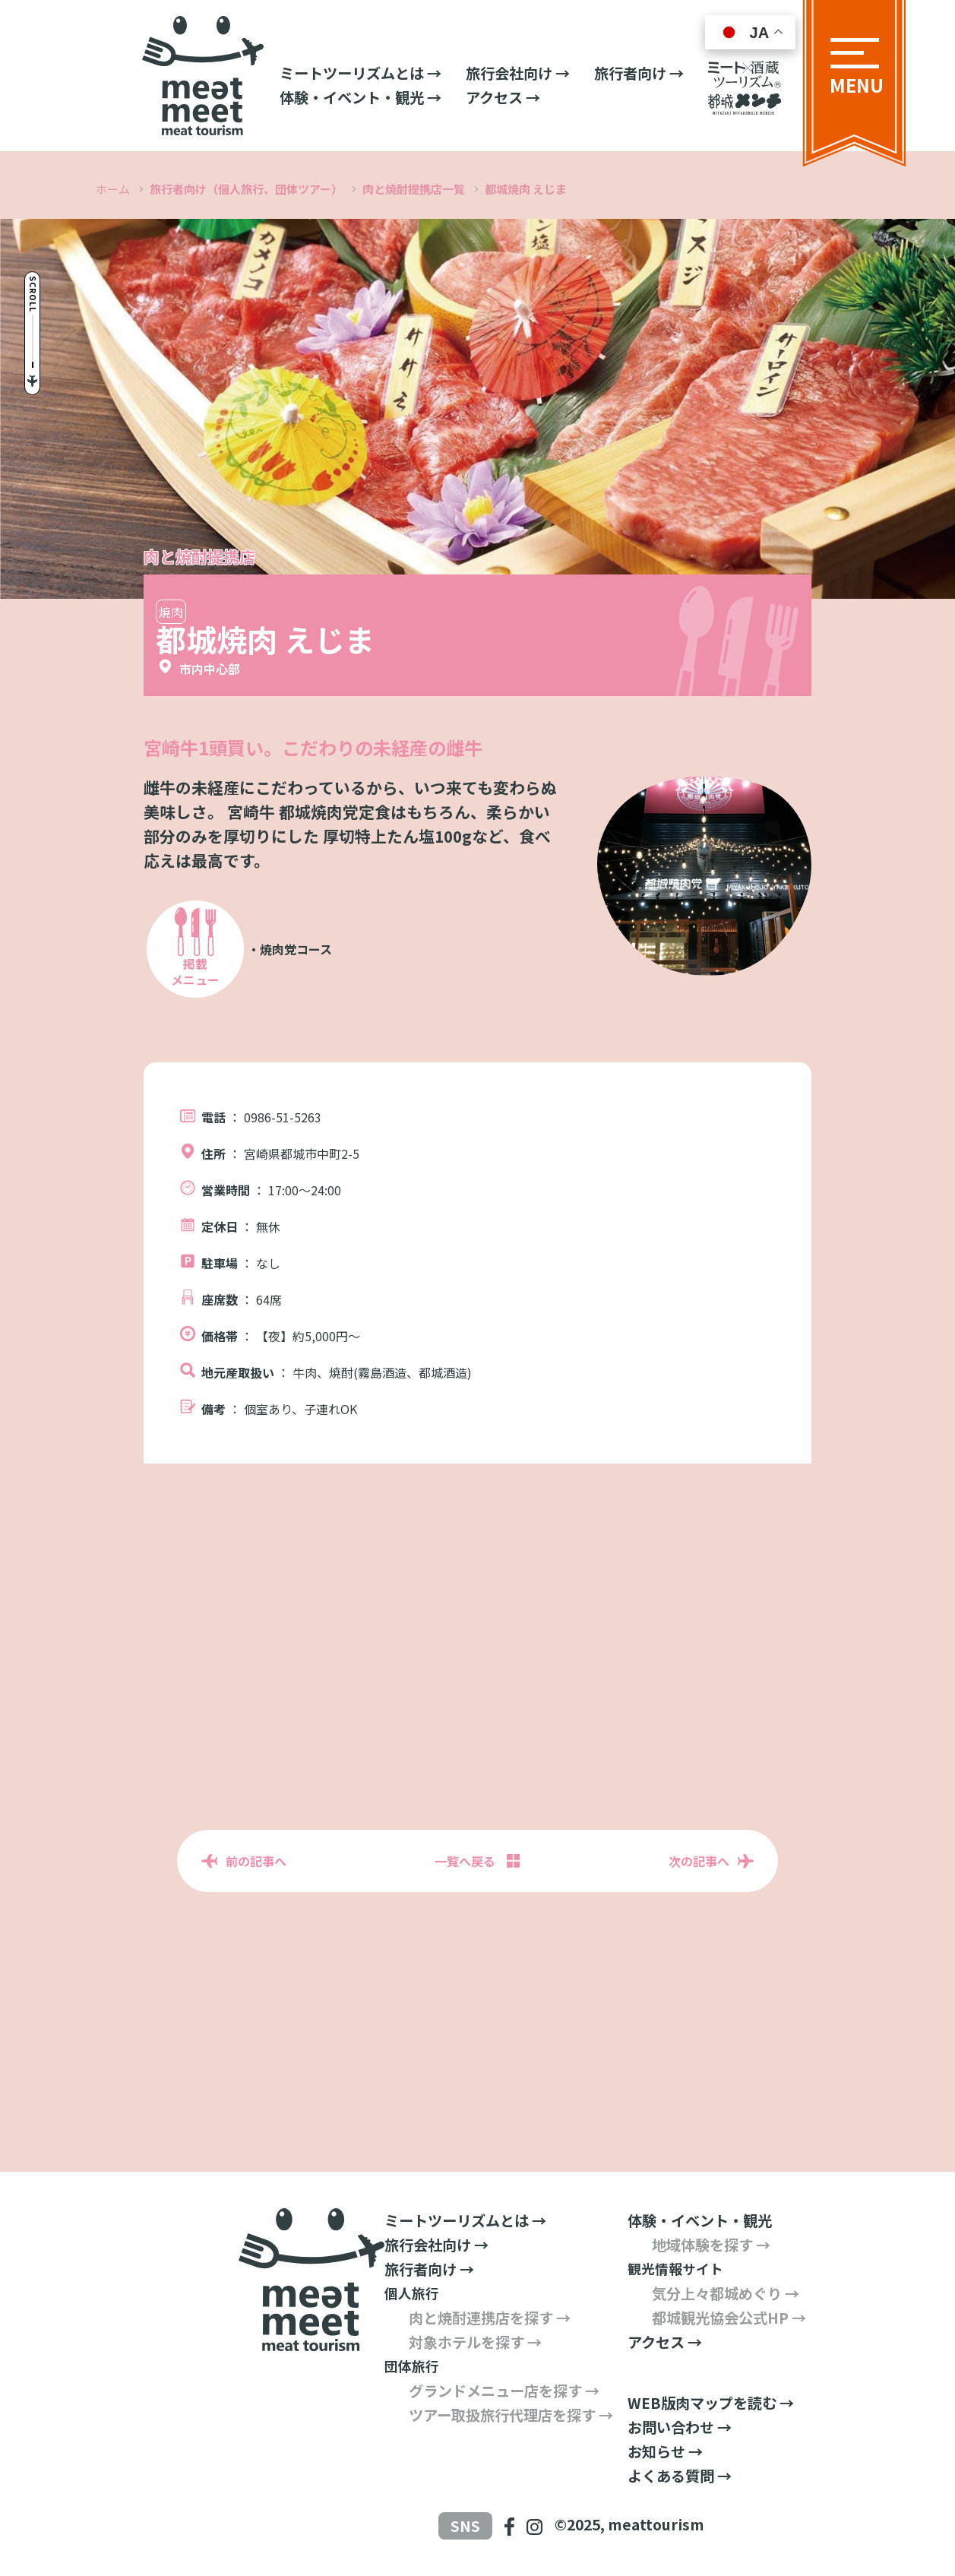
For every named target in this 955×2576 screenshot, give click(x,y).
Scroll (39, 276)
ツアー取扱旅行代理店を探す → (511, 2415)
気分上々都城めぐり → (725, 2293)
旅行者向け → (639, 73)
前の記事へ (256, 1861)
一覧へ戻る (465, 1861)
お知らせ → (665, 2451)
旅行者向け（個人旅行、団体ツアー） (246, 188)
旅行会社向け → (518, 73)
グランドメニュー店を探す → (504, 2390)
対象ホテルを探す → (475, 2342)
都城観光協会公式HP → (729, 2317)
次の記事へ (699, 1861)
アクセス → (503, 97)
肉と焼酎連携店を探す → (490, 2317)
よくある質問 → (680, 2475)
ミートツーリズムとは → (360, 73)
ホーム (113, 188)
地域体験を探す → (711, 2244)
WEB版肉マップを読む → (711, 2402)
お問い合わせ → (680, 2427)
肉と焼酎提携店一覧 (413, 188)
